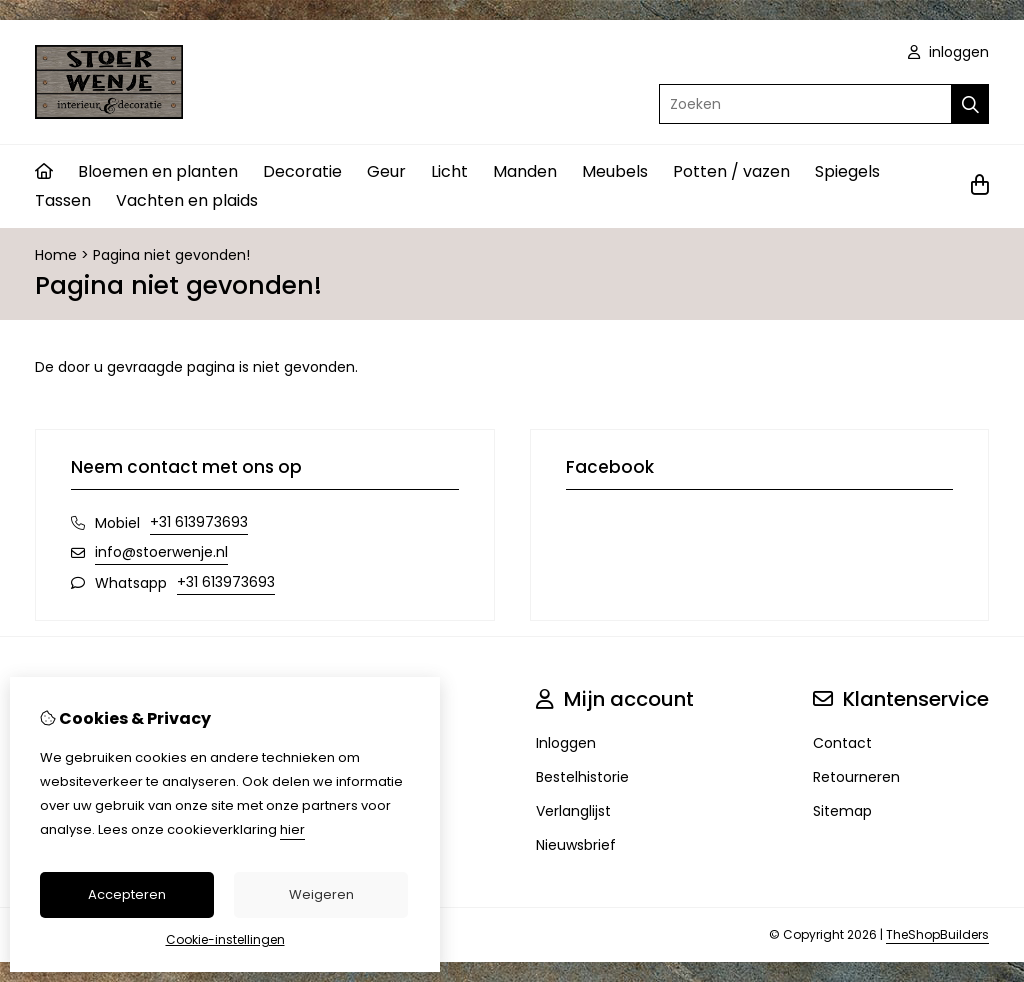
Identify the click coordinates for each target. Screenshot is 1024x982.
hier (292, 829)
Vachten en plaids (187, 200)
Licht (449, 171)
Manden (525, 171)
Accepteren (127, 894)
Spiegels (847, 171)
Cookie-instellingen (225, 939)
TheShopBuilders (937, 934)
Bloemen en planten (158, 171)
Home (56, 255)
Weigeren (321, 894)
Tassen (63, 200)
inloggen (948, 52)
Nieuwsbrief (576, 845)
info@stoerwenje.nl (161, 552)
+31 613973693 (199, 522)
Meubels (615, 171)
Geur (386, 171)
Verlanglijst (573, 811)
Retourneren (856, 777)
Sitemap (842, 811)
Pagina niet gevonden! (171, 255)
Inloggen (566, 743)
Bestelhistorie (582, 777)
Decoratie (302, 171)
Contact (842, 743)
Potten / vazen (731, 171)
